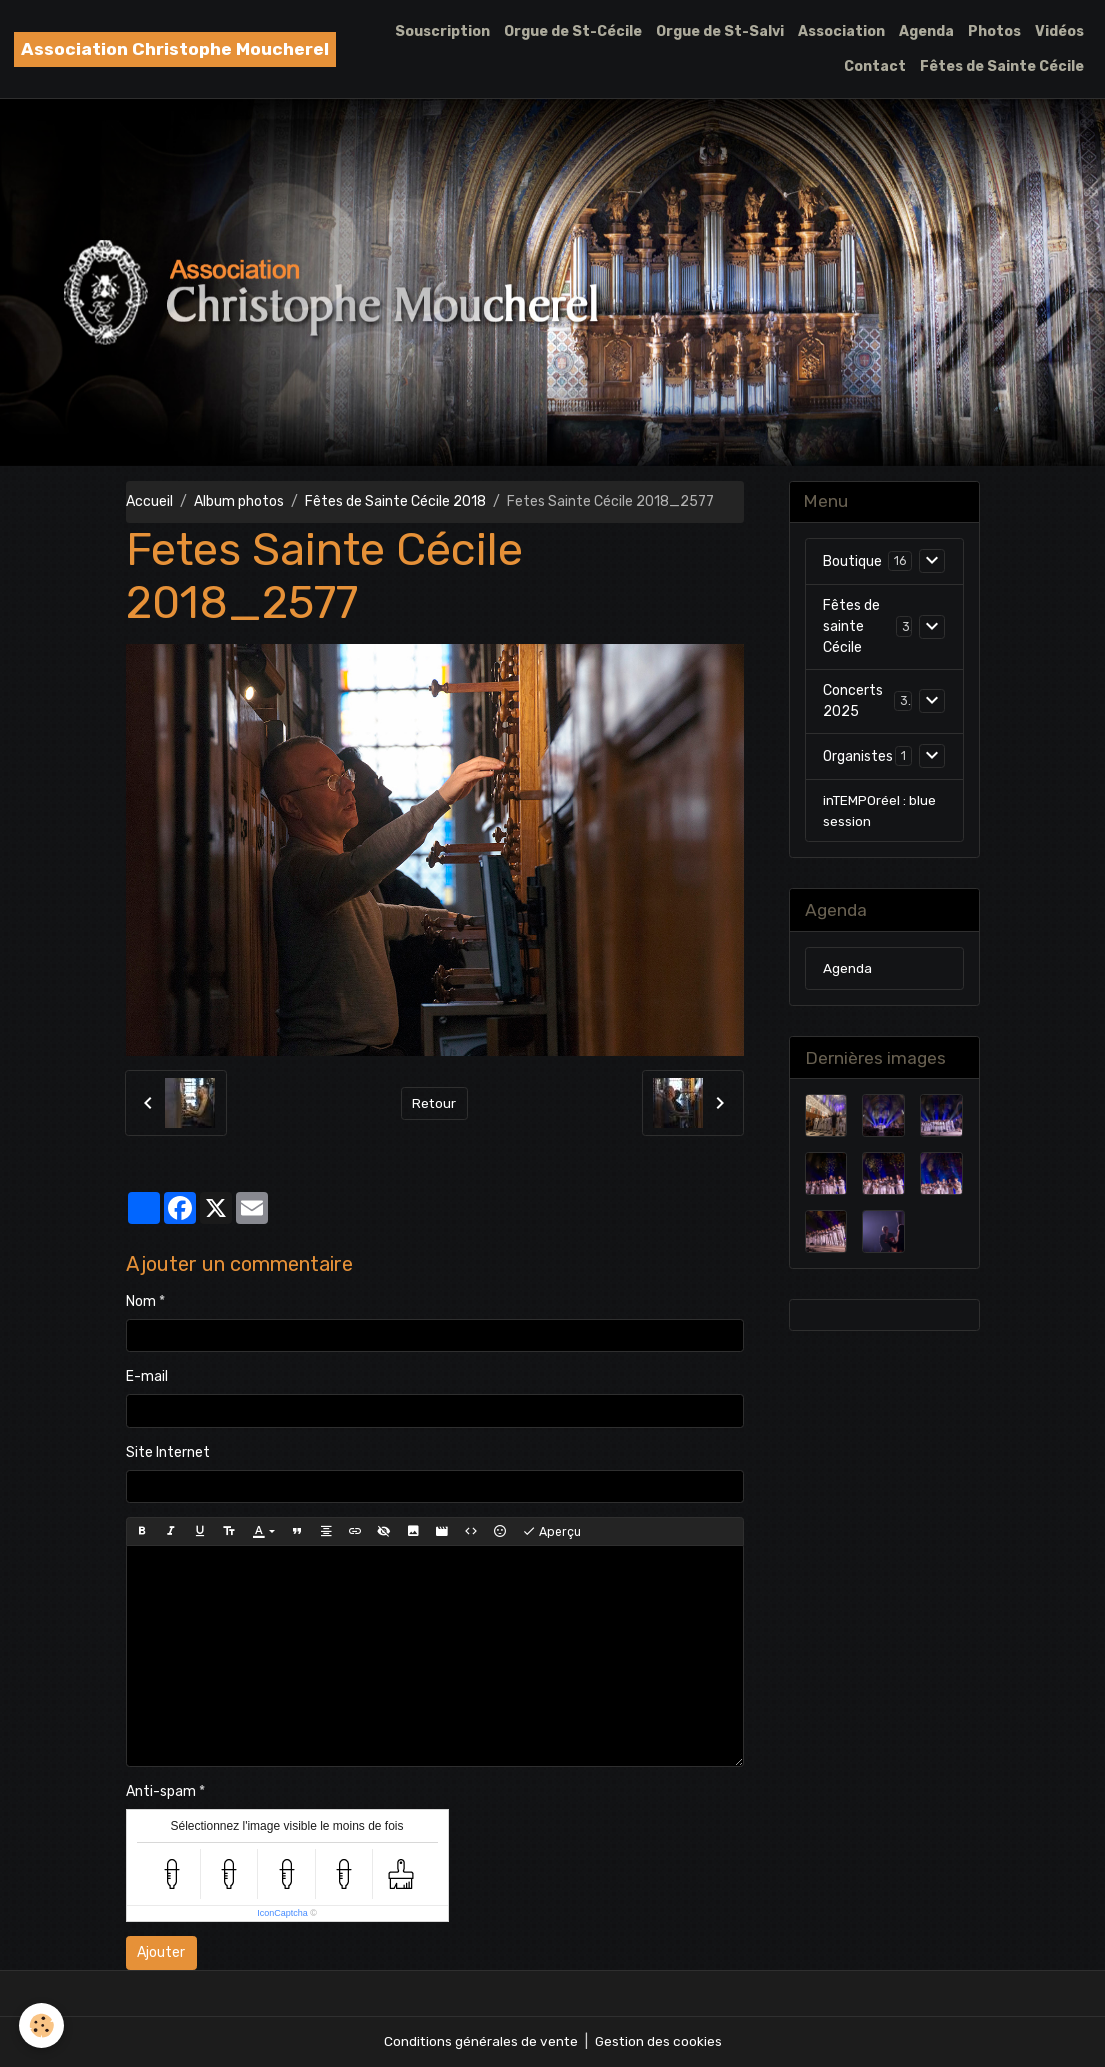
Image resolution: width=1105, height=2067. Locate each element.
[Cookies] (42, 2025)
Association (841, 31)
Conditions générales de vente (480, 2041)
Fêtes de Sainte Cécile (1002, 66)
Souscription (442, 31)
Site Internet (168, 1452)
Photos (994, 31)
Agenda (926, 31)
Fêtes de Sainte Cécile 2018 (395, 501)
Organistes (858, 757)
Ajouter (161, 1952)
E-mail (147, 1376)
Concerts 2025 (853, 702)
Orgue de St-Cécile (573, 31)
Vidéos (1059, 31)
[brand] (175, 49)
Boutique (852, 562)
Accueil (149, 501)
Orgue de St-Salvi (720, 31)
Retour (434, 1103)
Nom (141, 1301)
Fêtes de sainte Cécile (851, 627)
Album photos (239, 501)
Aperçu (551, 1532)
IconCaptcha (282, 1913)
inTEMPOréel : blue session (880, 812)
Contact (875, 66)
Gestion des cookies (659, 2041)
